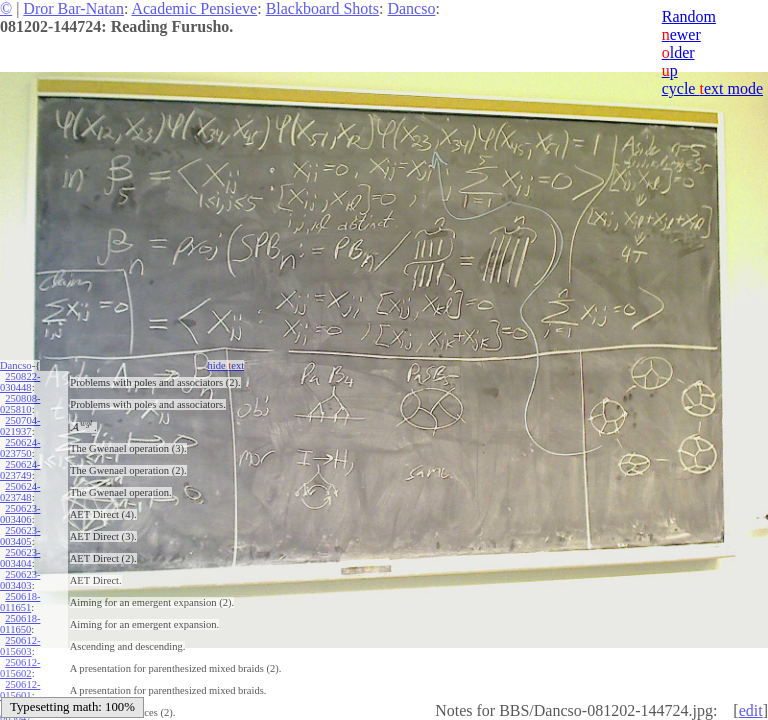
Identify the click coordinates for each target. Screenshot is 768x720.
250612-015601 (20, 690)
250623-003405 (20, 536)
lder (678, 52)
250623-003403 (20, 580)
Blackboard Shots (322, 8)
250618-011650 (20, 624)
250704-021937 (20, 426)
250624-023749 (20, 470)
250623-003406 (20, 514)
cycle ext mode (712, 88)
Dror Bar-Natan (73, 8)
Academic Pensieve (194, 8)
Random (689, 16)
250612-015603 (20, 646)
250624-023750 (20, 448)
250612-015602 (20, 668)
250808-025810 (20, 404)
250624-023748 (20, 492)
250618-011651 (20, 602)
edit (751, 710)
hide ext (226, 365)
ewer (681, 34)
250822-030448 (20, 382)
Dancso (411, 8)
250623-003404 (20, 558)
